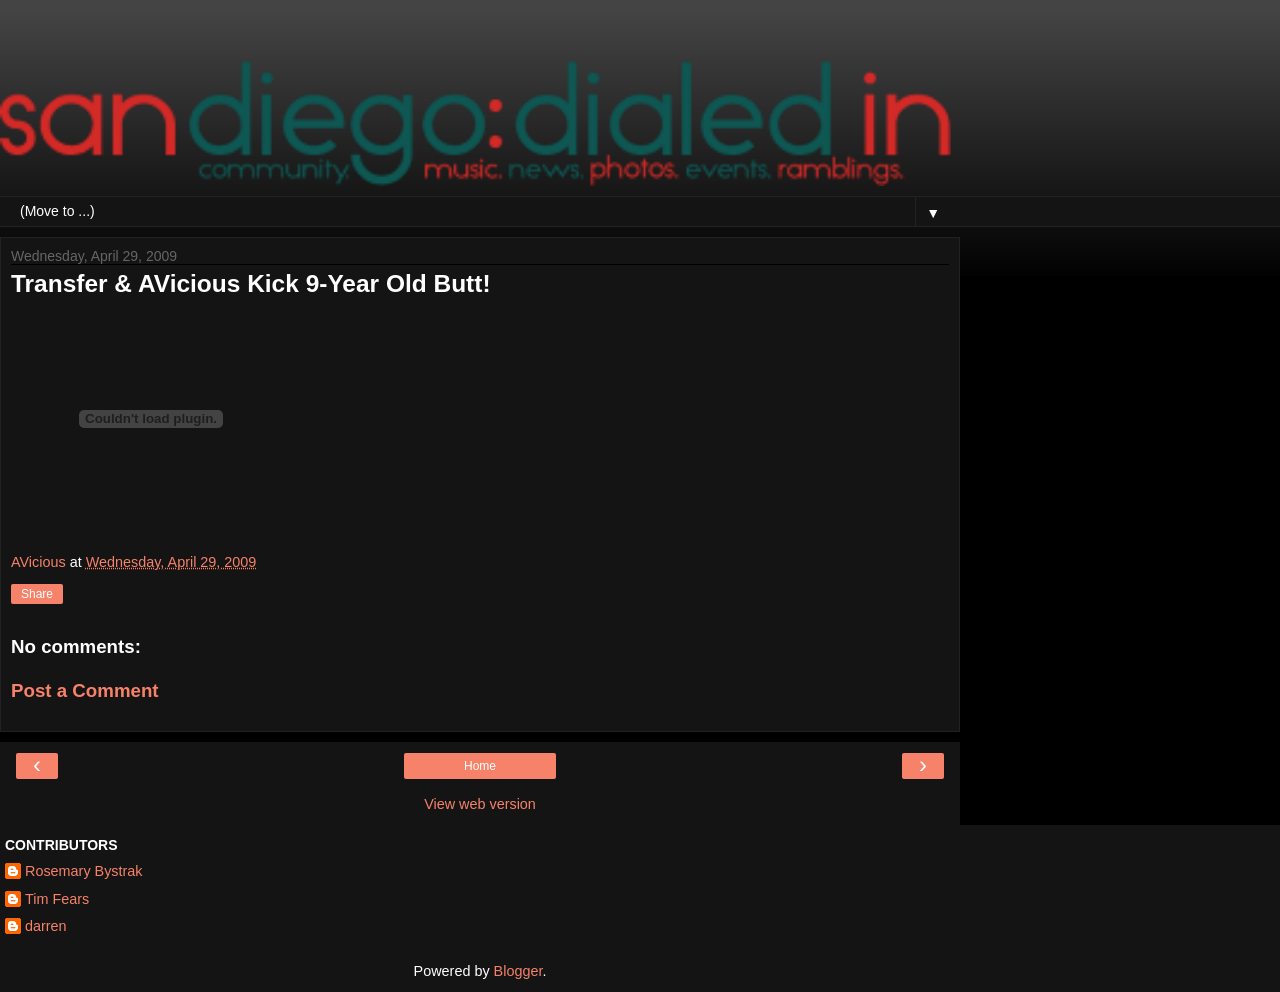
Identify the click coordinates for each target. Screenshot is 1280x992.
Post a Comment (85, 690)
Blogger (518, 971)
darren (46, 926)
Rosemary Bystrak (84, 871)
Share (37, 594)
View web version (480, 804)
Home (480, 766)
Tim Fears (57, 899)
